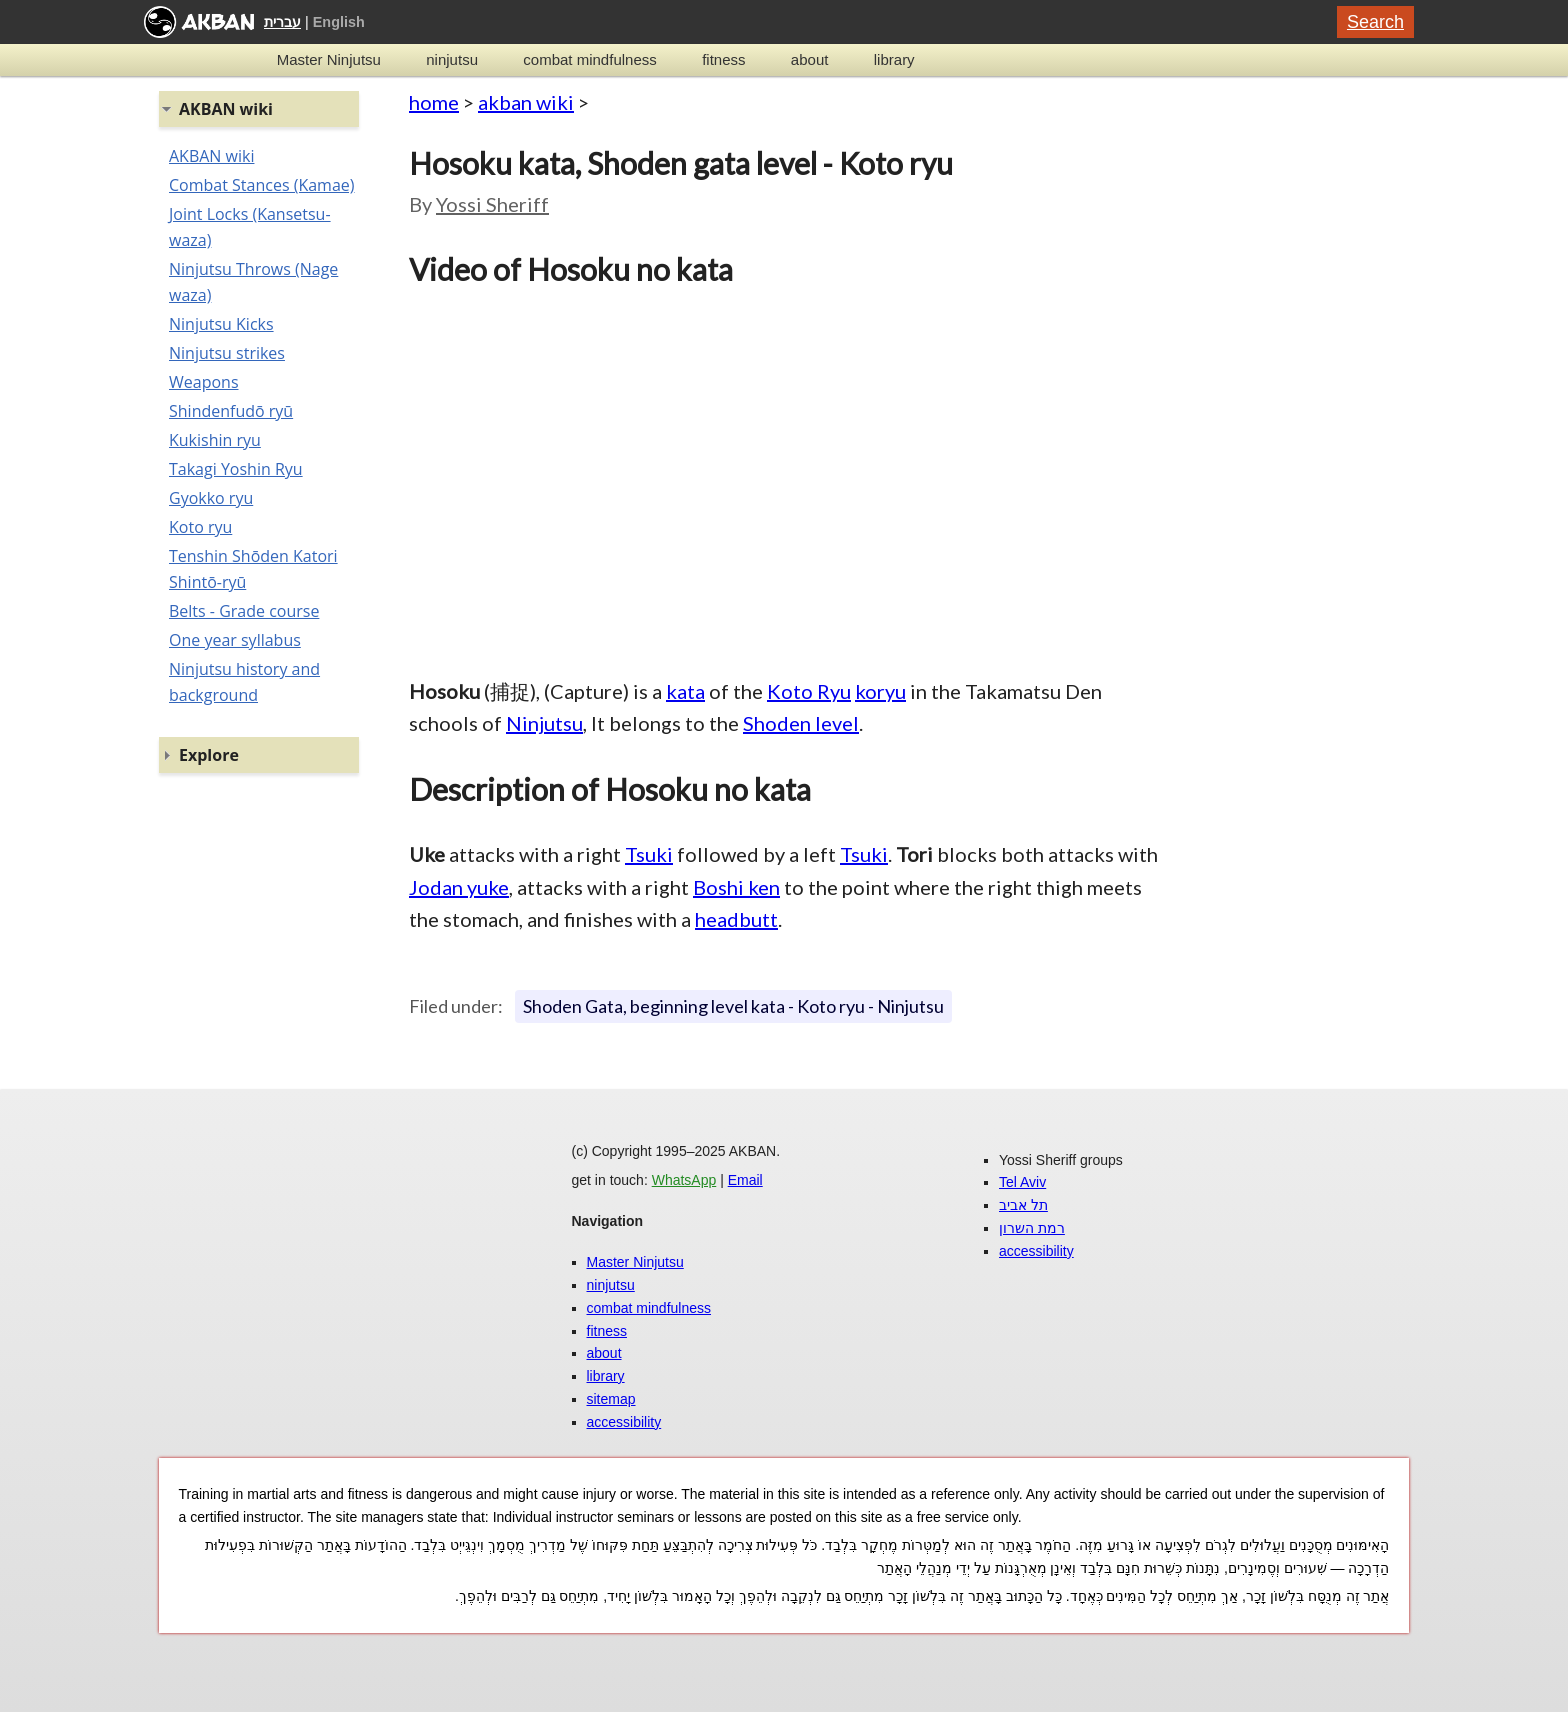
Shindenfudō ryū (231, 411)
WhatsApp (684, 1180)
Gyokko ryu (211, 498)
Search (1375, 22)
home (434, 102)
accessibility (624, 1422)
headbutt (736, 919)
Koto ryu (200, 527)
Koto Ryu (809, 691)
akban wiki (526, 102)
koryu (880, 691)
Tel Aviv (1022, 1182)
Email (745, 1180)
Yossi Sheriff (492, 204)
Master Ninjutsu (329, 59)
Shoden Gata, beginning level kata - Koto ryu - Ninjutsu (733, 1006)
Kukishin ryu (215, 440)
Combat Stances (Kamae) (261, 185)
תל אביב (1023, 1205)
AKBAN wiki (211, 156)
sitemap (611, 1399)
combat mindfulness (589, 59)
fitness (723, 59)
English (339, 22)
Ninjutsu (544, 723)
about (810, 59)
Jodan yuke (459, 887)
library (894, 59)
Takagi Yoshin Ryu (236, 469)
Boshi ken (736, 887)
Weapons (204, 382)
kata (685, 691)
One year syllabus (235, 640)
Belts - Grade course (244, 611)
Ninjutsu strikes (227, 353)
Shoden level (801, 723)
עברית (282, 22)
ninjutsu (452, 59)
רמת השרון (1032, 1228)
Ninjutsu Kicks (221, 324)
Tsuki (649, 854)
